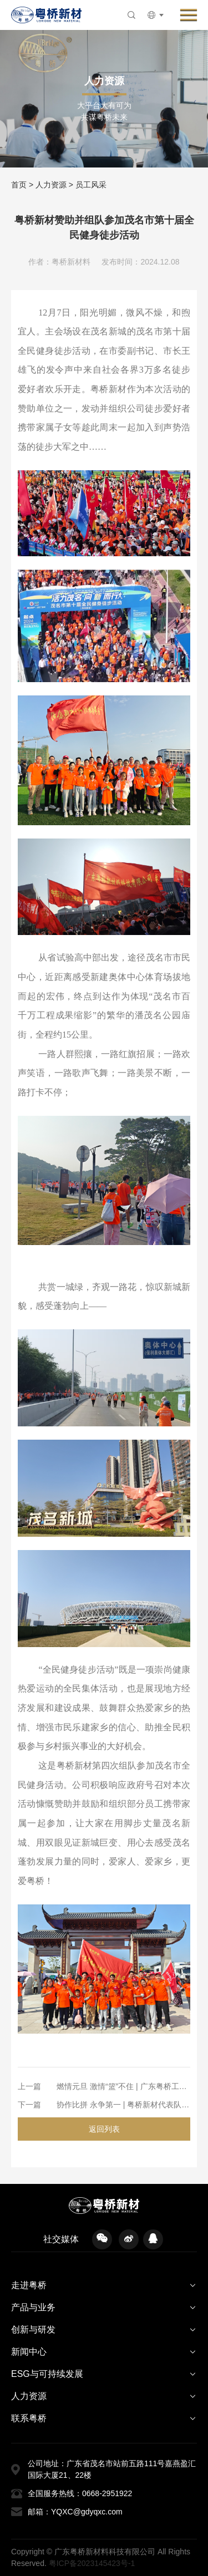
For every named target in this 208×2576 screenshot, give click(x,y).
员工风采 (90, 184)
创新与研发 (33, 2329)
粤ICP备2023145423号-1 (92, 2563)
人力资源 (51, 184)
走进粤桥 (29, 2285)
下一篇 (29, 2104)
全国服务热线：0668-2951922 (80, 2493)
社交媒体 (61, 2239)
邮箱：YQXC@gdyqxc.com (75, 2511)
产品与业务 (33, 2307)
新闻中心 (29, 2351)
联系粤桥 (29, 2418)
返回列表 (104, 2129)
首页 (19, 184)
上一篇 (29, 2086)
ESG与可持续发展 (47, 2374)
